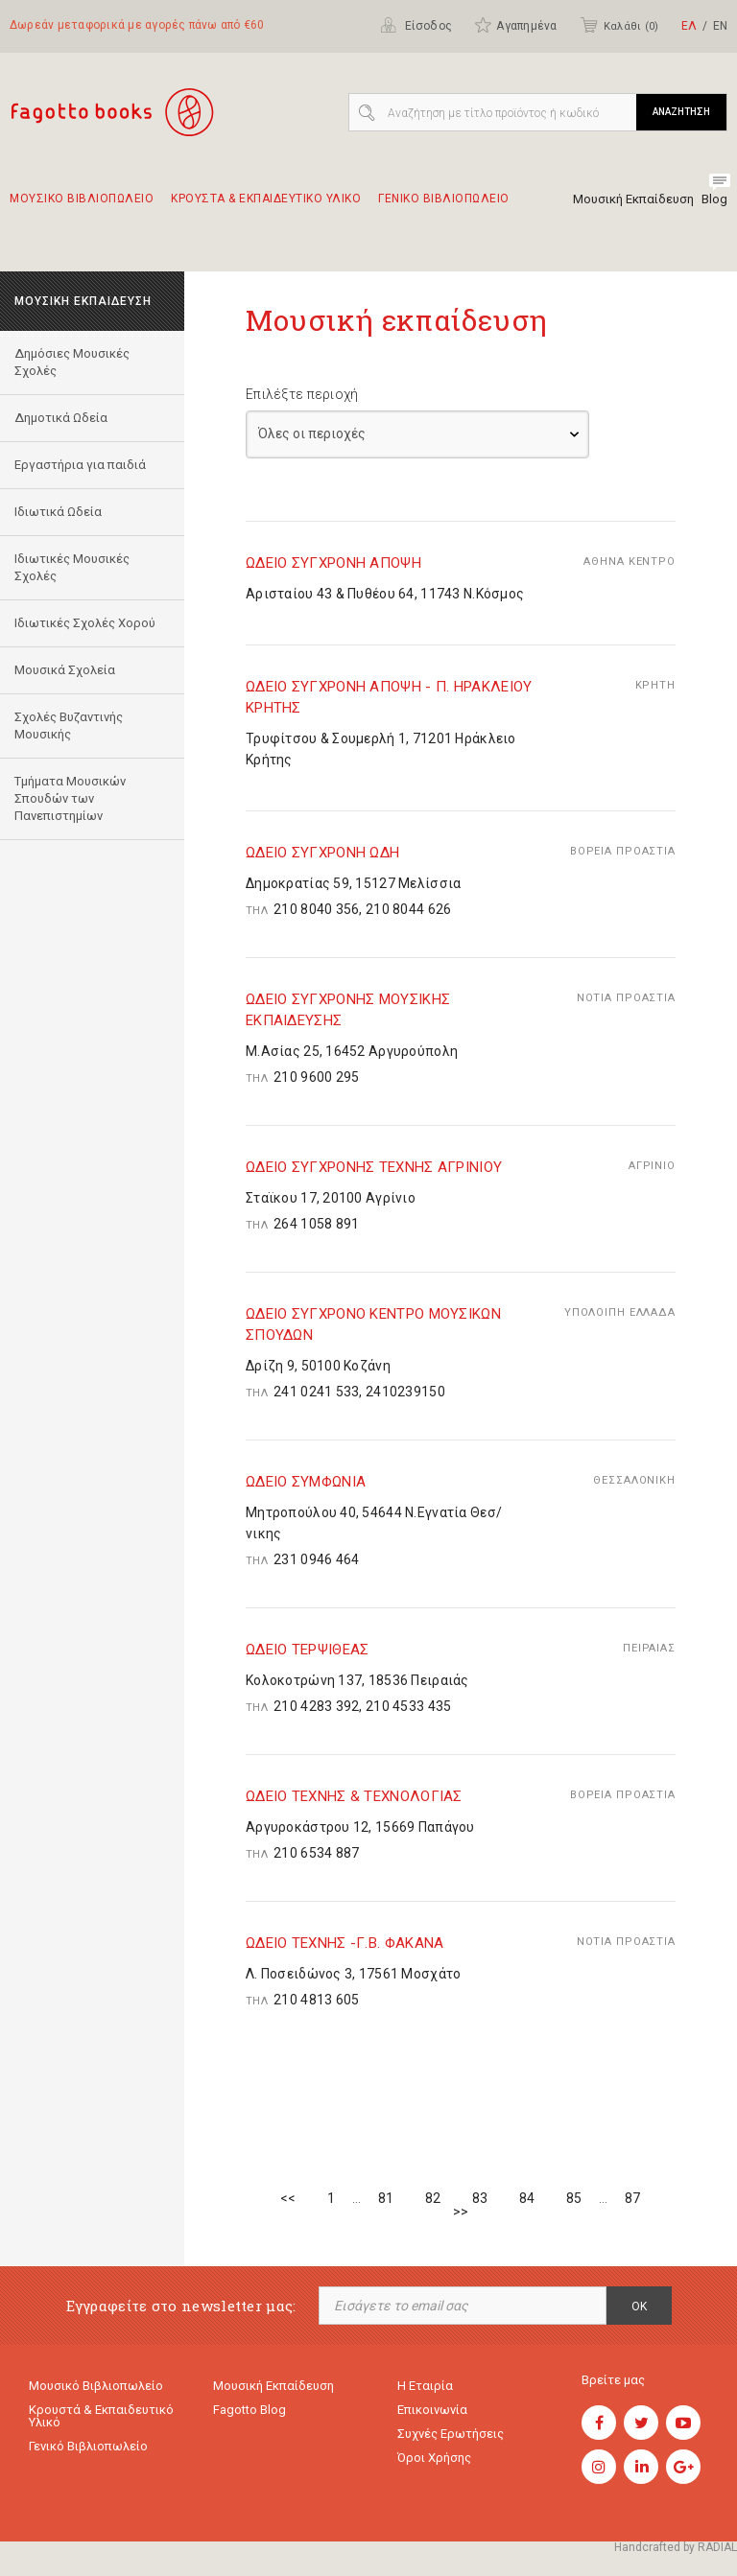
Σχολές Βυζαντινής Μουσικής (68, 725)
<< (288, 2198)
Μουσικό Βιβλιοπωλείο (96, 2385)
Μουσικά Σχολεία (64, 670)
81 (385, 2198)
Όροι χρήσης (434, 2457)
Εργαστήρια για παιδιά (80, 464)
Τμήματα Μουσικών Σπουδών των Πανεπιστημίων (70, 798)
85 (574, 2198)
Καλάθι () (619, 25)
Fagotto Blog (249, 2409)
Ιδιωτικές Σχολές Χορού (84, 623)
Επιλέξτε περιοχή (302, 394)
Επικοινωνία (432, 2409)
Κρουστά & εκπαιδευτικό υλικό (101, 2415)
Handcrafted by (675, 2547)
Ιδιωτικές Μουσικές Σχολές (72, 567)
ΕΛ (689, 26)
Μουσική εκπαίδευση (273, 2385)
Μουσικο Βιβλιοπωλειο (82, 207)
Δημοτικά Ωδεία (60, 417)
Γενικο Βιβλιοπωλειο (444, 207)
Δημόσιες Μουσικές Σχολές (72, 362)
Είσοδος (416, 25)
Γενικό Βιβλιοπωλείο (88, 2446)
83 (479, 2198)
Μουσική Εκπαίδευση (633, 199)
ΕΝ (720, 26)
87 (632, 2198)
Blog (714, 199)
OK (639, 2306)
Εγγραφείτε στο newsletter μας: (181, 2306)
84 (527, 2198)
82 (432, 2198)
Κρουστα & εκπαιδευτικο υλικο (266, 207)
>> (460, 2211)
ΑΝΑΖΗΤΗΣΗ (681, 111)
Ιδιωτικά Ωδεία (58, 511)
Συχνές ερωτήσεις (450, 2433)
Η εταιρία (425, 2385)
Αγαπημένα (515, 25)
